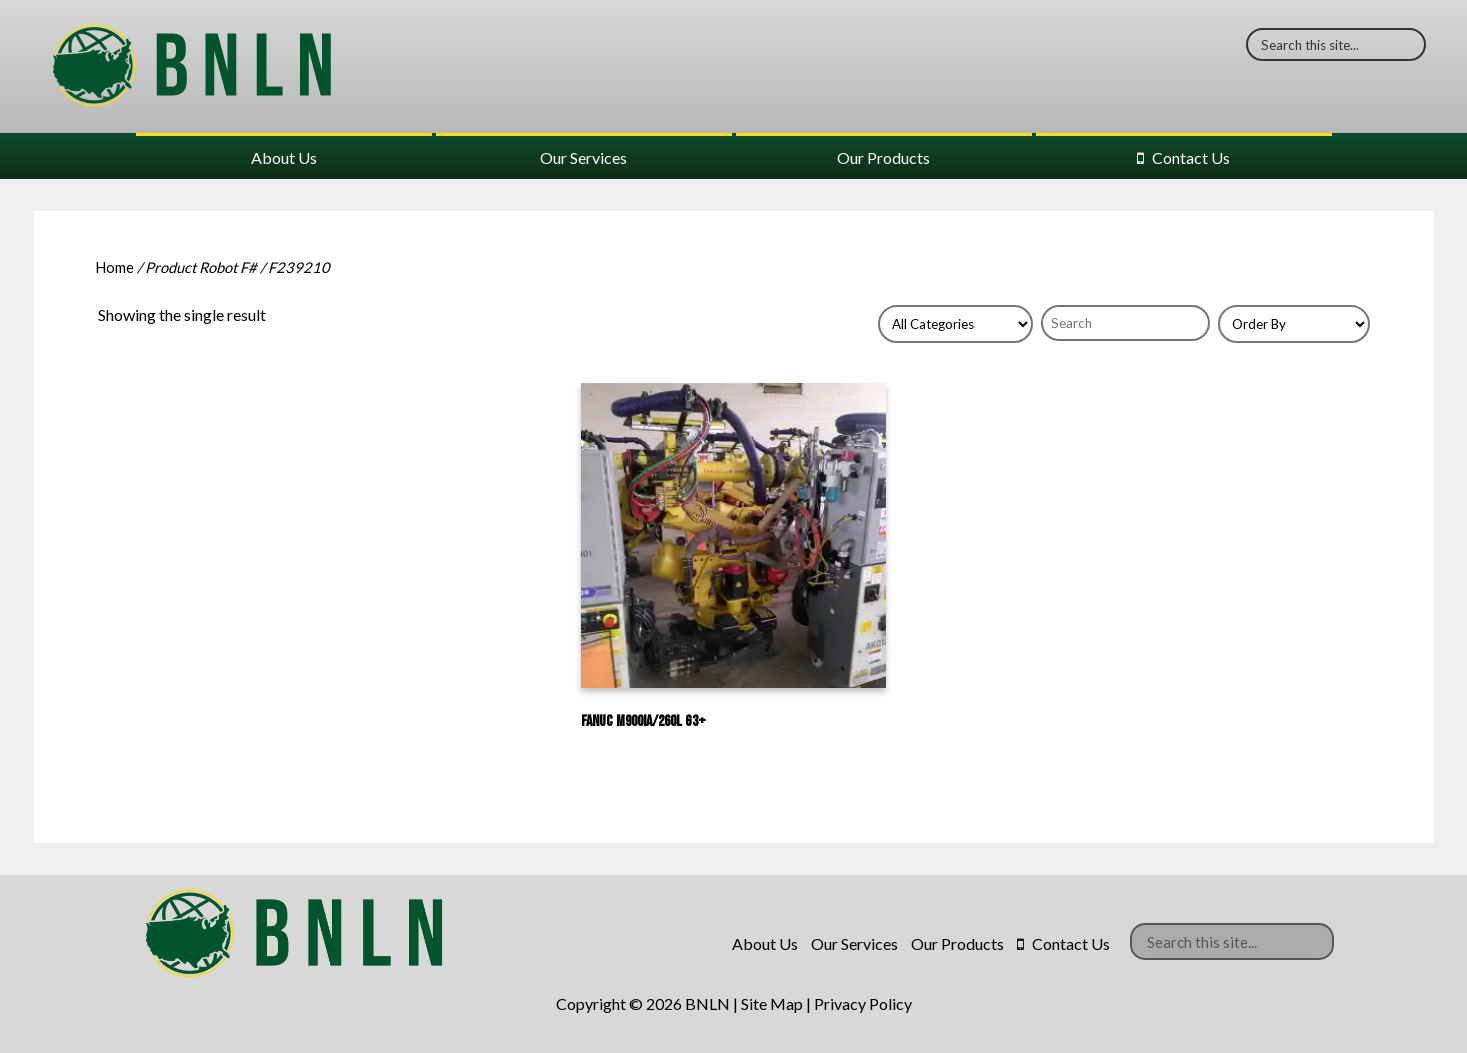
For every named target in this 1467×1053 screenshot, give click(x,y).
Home (114, 267)
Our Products (883, 157)
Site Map (772, 1003)
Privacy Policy (863, 1003)
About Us (284, 157)
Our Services (583, 157)
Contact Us (1191, 157)
